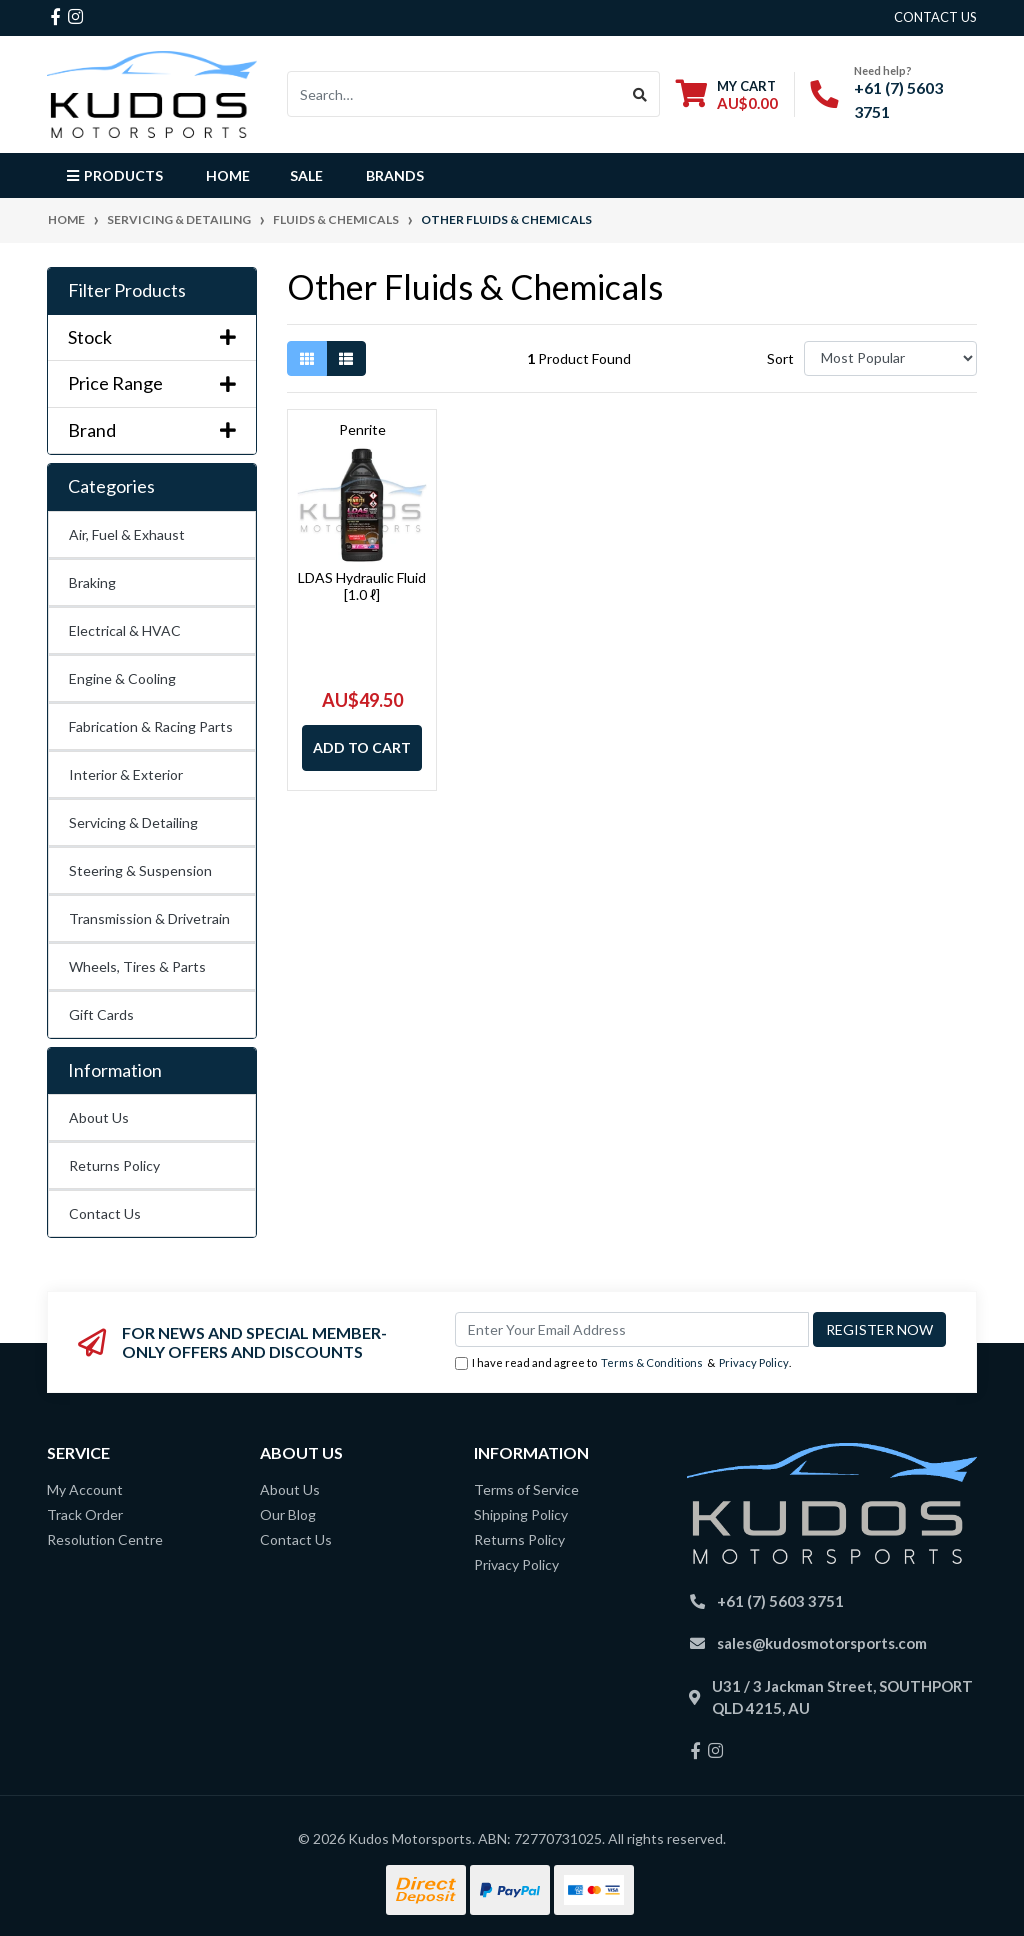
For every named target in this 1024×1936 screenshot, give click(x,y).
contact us (935, 17)
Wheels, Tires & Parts (137, 966)
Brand (152, 430)
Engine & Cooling (122, 678)
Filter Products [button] (127, 290)
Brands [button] (395, 175)
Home (228, 175)
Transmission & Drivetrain (149, 918)
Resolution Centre (105, 1539)
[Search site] (640, 94)
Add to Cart (362, 747)
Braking (92, 582)
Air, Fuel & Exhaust (127, 534)
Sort (780, 358)
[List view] (346, 358)
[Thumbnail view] (307, 358)
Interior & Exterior (126, 774)
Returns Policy (114, 1165)
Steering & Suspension (140, 870)
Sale (306, 175)
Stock (152, 337)
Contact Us (105, 1213)
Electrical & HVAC (125, 630)
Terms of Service (526, 1489)
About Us (99, 1117)
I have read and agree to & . (623, 1363)
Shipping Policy (521, 1514)
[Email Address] (632, 1329)
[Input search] (454, 94)
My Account (85, 1489)
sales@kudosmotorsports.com (822, 1643)
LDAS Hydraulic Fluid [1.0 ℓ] (362, 586)
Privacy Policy (754, 1362)
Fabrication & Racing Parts (151, 726)
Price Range (152, 383)
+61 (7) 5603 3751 (780, 1601)
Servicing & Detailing (133, 822)
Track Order (85, 1514)
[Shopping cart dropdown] (727, 94)
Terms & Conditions (652, 1362)
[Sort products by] (890, 358)
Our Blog (288, 1514)
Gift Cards (101, 1014)
